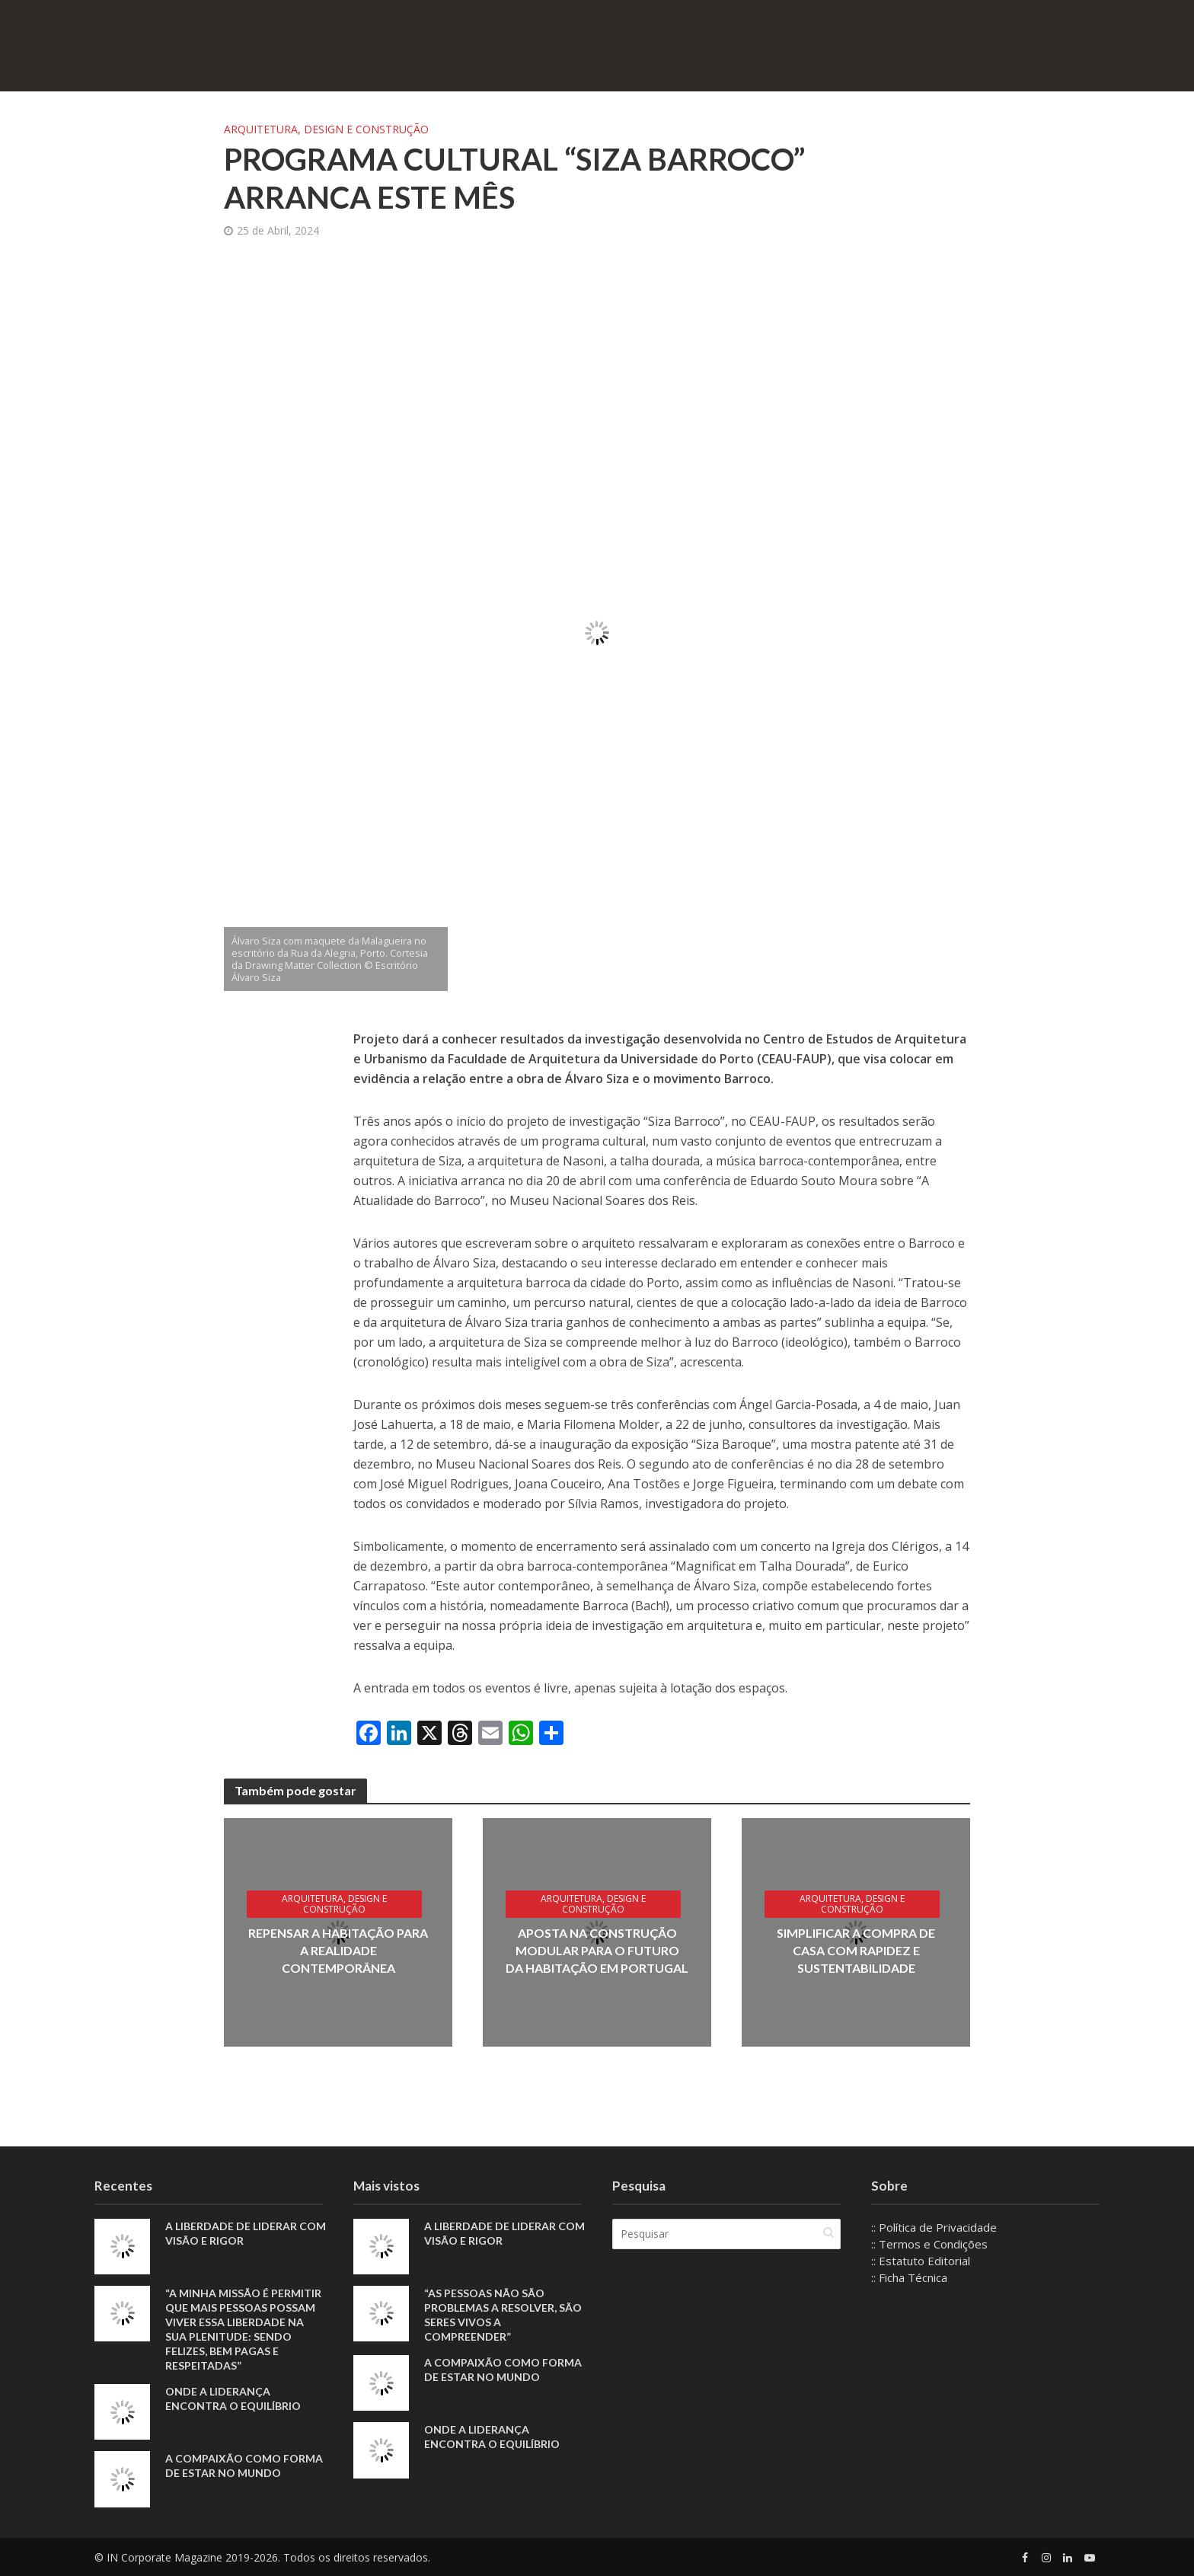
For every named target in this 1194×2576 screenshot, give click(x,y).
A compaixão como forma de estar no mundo (244, 2465)
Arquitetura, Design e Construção (326, 129)
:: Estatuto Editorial (920, 2260)
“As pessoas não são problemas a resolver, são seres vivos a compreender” (503, 2315)
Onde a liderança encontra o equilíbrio (233, 2398)
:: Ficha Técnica (909, 2277)
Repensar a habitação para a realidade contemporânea (338, 1950)
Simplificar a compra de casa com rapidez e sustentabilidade (856, 1950)
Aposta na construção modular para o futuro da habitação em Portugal (597, 1950)
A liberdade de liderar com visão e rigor (245, 2233)
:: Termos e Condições (929, 2244)
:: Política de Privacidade (934, 2227)
